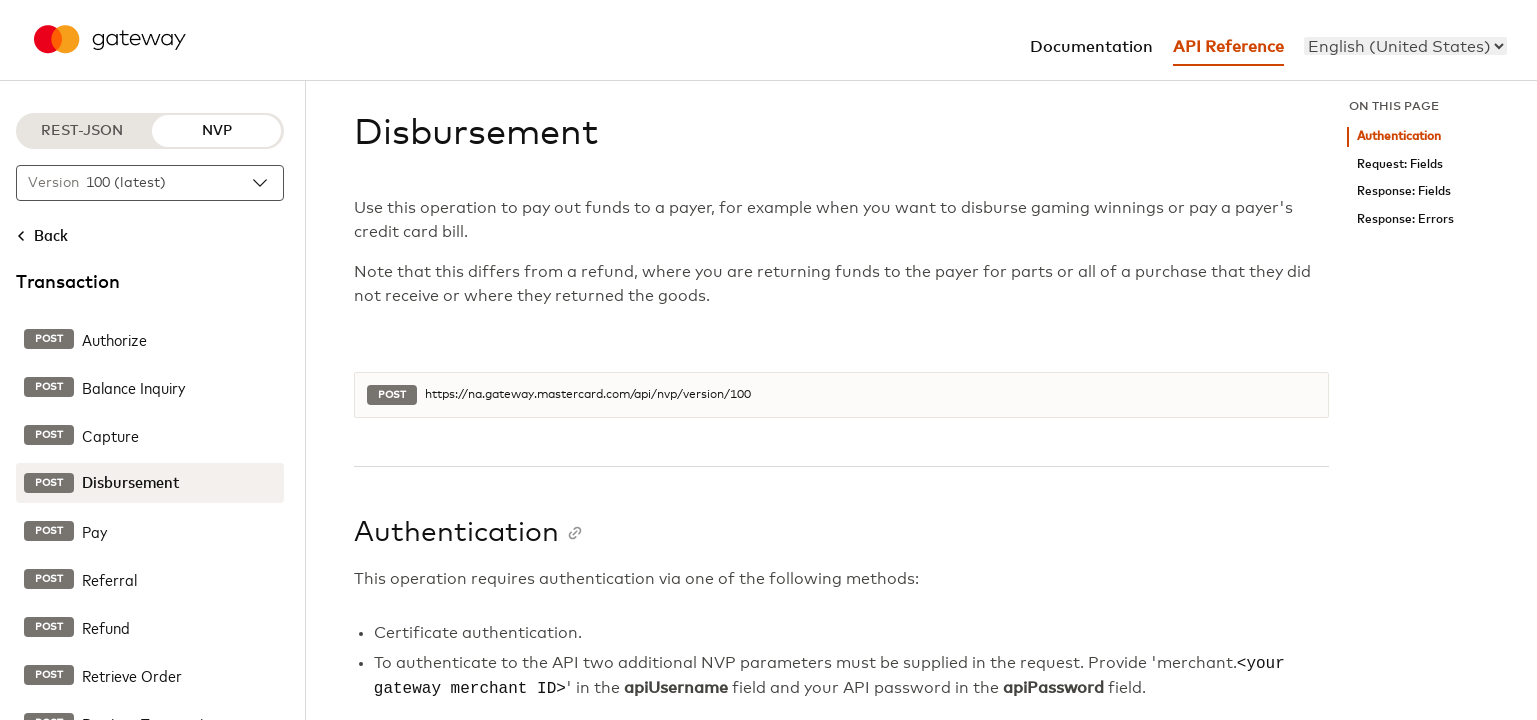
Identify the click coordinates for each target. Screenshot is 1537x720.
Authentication (1399, 136)
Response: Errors (1405, 219)
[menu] (1405, 46)
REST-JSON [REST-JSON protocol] (82, 131)
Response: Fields (1404, 191)
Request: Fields (1400, 164)
